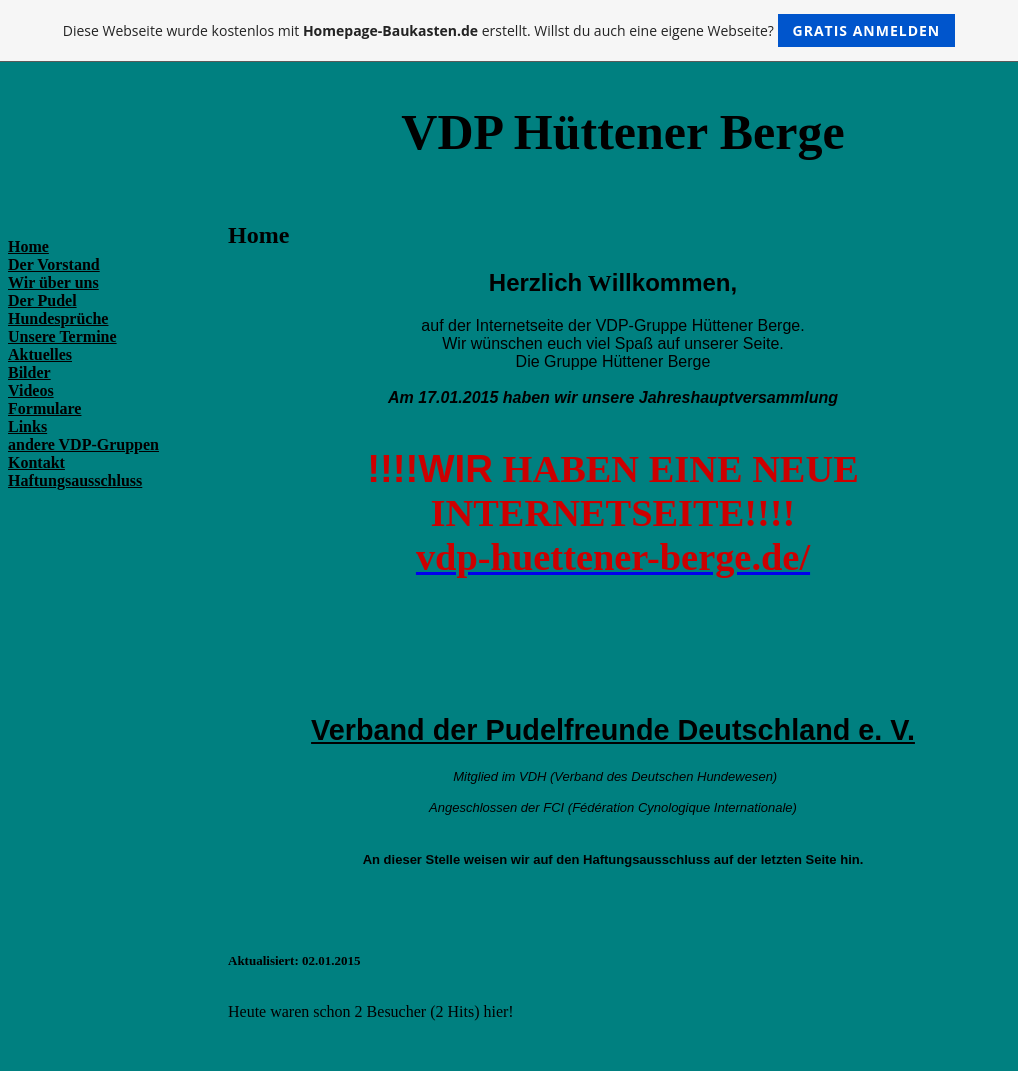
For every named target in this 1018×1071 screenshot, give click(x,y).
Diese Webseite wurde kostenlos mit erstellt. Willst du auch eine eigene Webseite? (509, 30)
